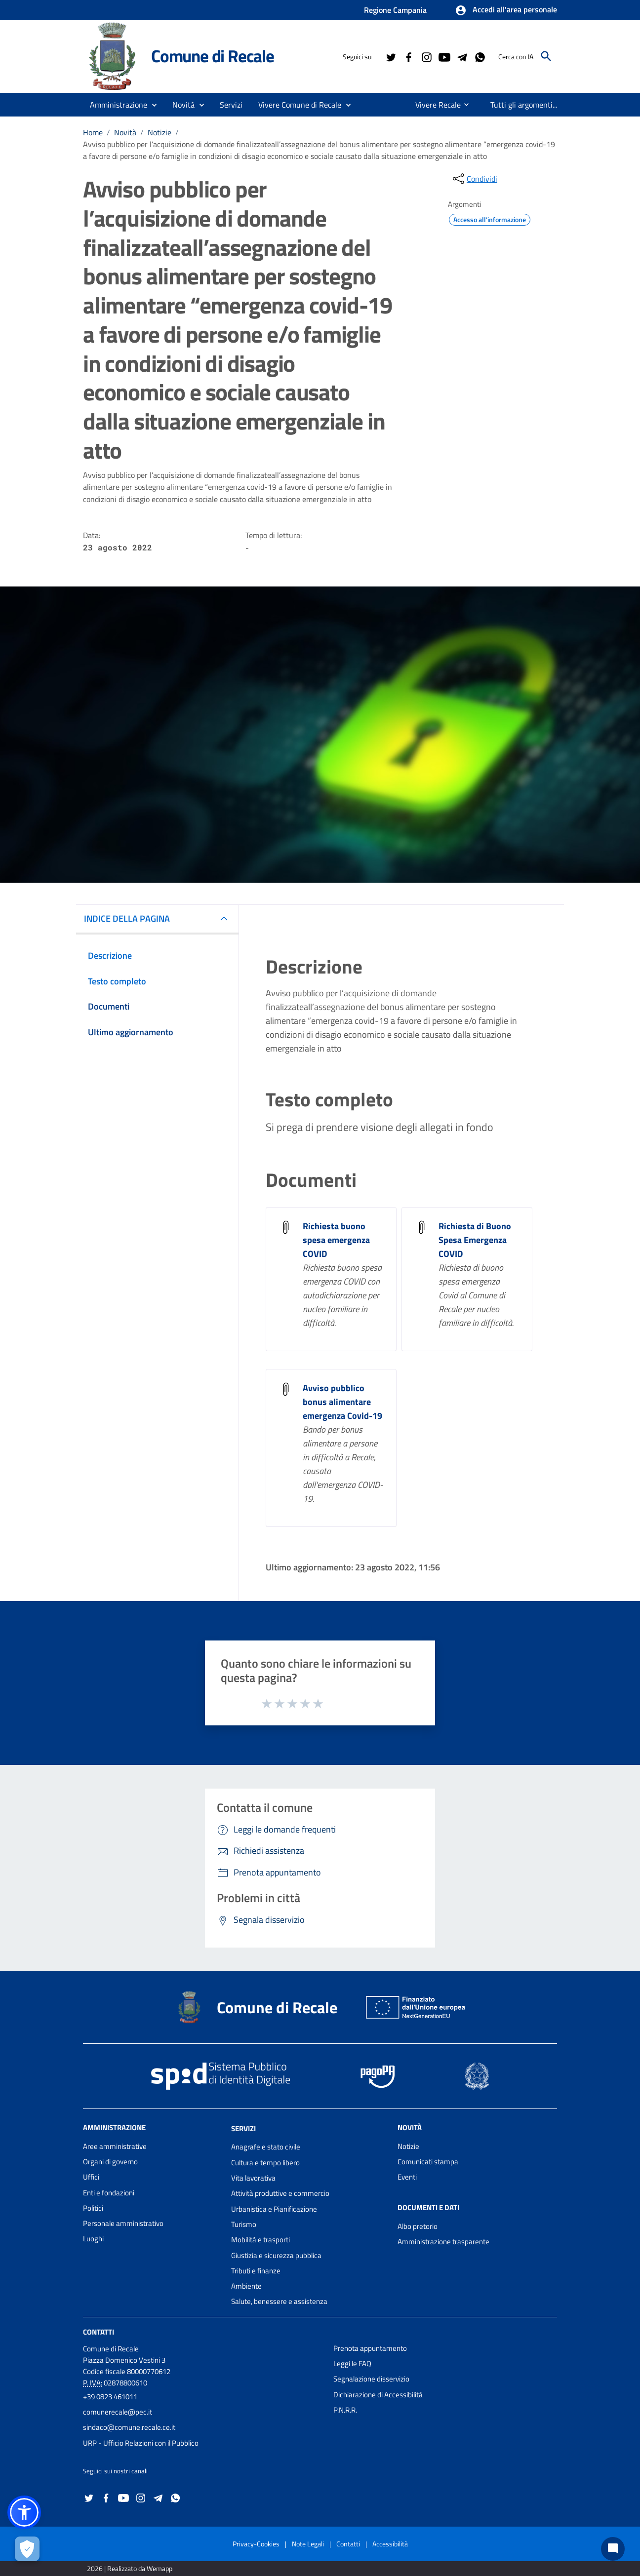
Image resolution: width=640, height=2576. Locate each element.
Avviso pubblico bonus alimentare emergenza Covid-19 (342, 1401)
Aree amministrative (115, 2146)
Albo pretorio (418, 2226)
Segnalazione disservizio (371, 2378)
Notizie (159, 132)
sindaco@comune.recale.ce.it (129, 2427)
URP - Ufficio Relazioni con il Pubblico (141, 2443)
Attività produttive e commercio (280, 2193)
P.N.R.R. (345, 2410)
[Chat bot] (612, 2549)
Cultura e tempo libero (265, 2162)
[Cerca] (546, 56)
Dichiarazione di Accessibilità (378, 2394)
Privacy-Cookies (256, 2543)
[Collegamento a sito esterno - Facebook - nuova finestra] (408, 56)
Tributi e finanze (255, 2270)
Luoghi (93, 2238)
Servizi (243, 2128)
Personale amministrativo (123, 2223)
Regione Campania (395, 10)
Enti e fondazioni (108, 2192)
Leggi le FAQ (352, 2363)
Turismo (243, 2224)
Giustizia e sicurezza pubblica (276, 2255)
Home (93, 132)
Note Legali (308, 2543)
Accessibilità (390, 2543)
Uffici (91, 2177)
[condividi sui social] (474, 179)
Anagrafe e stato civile (265, 2146)
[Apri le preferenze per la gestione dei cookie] (27, 2549)
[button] (506, 10)
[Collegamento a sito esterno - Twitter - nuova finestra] (391, 56)
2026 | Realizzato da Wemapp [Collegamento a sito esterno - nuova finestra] (129, 2568)
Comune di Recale (212, 55)
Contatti (98, 2332)
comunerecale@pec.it (117, 2412)
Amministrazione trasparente (443, 2241)
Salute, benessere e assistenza (279, 2301)
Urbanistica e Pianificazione (274, 2209)
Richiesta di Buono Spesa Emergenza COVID (475, 1239)
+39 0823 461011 (110, 2396)
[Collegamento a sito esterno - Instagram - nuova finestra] (426, 56)
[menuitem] (434, 105)
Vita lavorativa (253, 2178)
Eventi (407, 2177)
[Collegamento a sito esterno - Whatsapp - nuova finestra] (479, 56)
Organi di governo (110, 2161)
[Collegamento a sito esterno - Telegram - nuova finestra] (462, 56)
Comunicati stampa (428, 2161)
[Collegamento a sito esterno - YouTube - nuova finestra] (444, 56)
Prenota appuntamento (370, 2348)
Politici (93, 2208)
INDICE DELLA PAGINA (127, 918)
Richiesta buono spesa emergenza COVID (336, 1239)
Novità (125, 132)
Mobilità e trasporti (260, 2239)
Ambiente (246, 2286)
